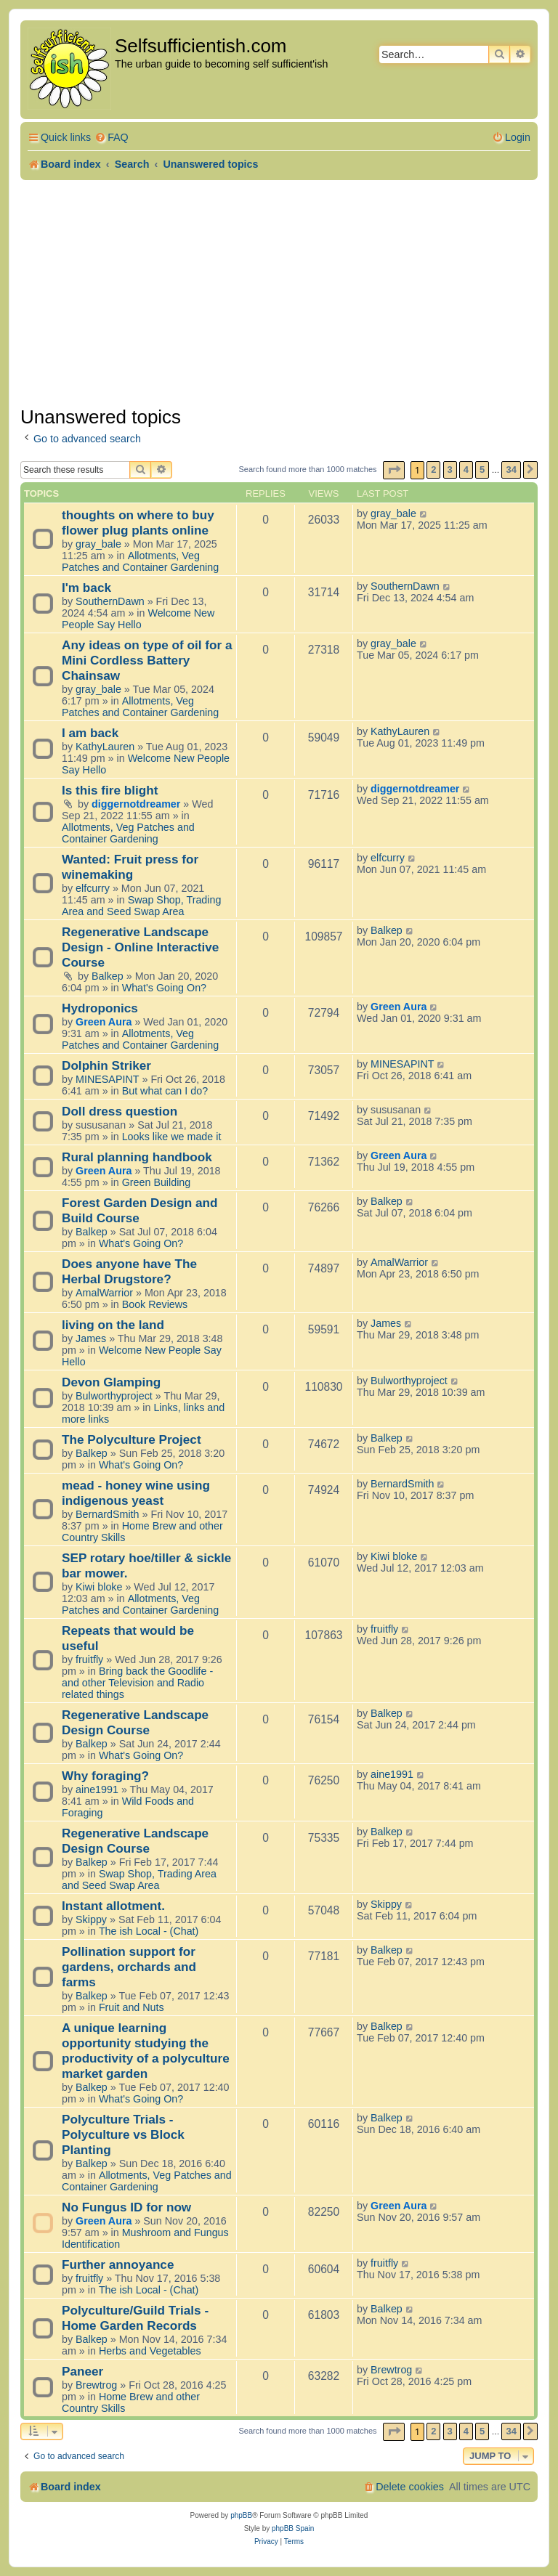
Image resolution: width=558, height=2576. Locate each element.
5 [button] (482, 469)
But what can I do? (165, 1091)
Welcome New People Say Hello (138, 618)
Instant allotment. (113, 1905)
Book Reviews (155, 1304)
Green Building (156, 1182)
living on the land (113, 1324)
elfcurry (93, 888)
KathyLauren (105, 746)
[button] (394, 470)
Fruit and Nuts (131, 2007)
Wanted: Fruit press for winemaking (130, 867)
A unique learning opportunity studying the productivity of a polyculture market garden (146, 2050)
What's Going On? (164, 988)
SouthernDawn (110, 601)
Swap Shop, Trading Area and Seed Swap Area (141, 905)
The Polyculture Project (131, 1439)
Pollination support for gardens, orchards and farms (129, 1966)
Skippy (91, 1919)
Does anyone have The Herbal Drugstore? (129, 1271)
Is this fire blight (110, 790)
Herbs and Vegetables (150, 2351)
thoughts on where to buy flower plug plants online (138, 522)
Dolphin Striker (106, 1065)
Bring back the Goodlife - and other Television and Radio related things (137, 1682)
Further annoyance (118, 2264)
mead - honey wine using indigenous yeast (136, 1493)
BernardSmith (107, 1514)
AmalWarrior (104, 1293)
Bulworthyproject (114, 1396)
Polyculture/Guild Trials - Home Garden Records (135, 2318)
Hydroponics (100, 1008)
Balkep (108, 976)
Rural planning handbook (137, 1157)
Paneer (82, 2371)
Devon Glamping (111, 1382)
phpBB (241, 2515)
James (91, 1338)
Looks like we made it (172, 1136)
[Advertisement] (279, 289)
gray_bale (98, 544)
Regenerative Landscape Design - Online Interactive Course (140, 947)
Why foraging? (105, 1775)
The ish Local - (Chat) (148, 1931)
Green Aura (104, 1022)
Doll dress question (119, 1111)
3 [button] (450, 469)
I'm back (86, 587)
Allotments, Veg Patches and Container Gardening (140, 561)
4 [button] (466, 469)
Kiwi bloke (99, 1587)
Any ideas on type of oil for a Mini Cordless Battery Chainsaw (147, 660)
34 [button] (511, 469)
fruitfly (89, 1659)
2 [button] (433, 469)
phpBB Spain (293, 2528)
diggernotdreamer (136, 804)
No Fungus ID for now (126, 2207)
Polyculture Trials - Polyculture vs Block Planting (123, 2134)
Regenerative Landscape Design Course (135, 1722)
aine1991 (97, 1789)
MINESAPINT (107, 1079)
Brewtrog (96, 2385)
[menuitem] (111, 137)
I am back (90, 733)
